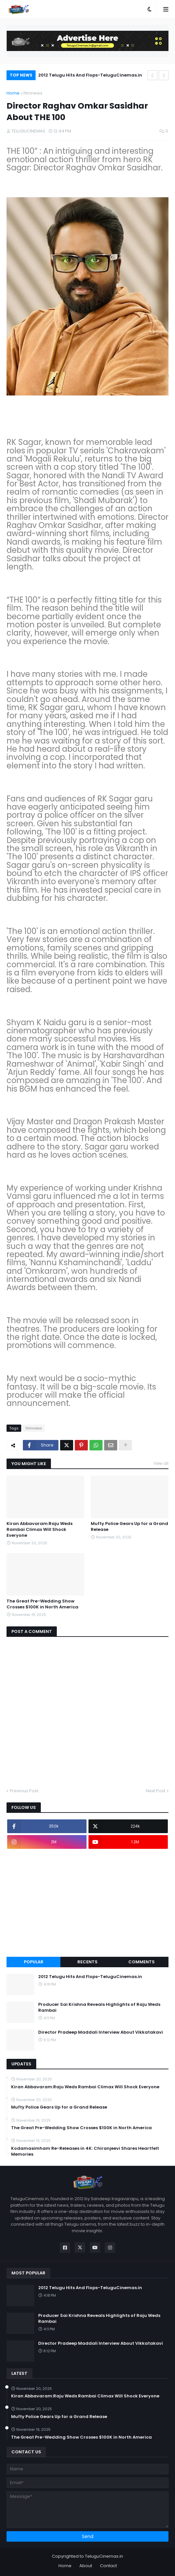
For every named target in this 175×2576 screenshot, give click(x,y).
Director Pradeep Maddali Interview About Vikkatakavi (100, 2032)
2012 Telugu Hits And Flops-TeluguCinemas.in (90, 75)
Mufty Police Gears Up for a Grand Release (129, 1527)
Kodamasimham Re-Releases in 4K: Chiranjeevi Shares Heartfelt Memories (85, 2151)
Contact (108, 2566)
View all (160, 1463)
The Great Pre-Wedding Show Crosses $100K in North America (42, 1604)
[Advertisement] (87, 1903)
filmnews (33, 93)
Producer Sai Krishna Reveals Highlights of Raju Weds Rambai (99, 2007)
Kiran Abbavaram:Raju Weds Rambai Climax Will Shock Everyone (39, 1529)
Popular (33, 1962)
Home (13, 93)
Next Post (155, 1791)
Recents (87, 1962)
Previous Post (24, 1791)
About (85, 2566)
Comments (141, 1962)
